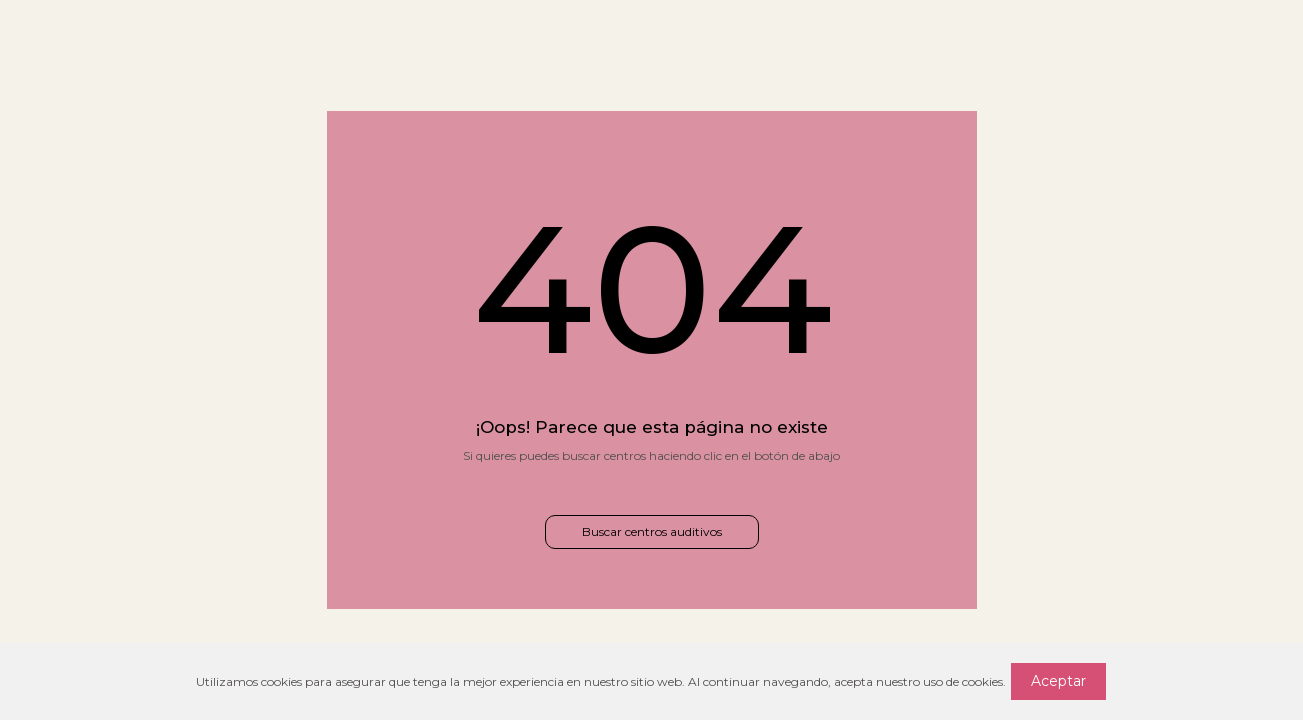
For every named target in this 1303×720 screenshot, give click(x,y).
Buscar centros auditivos (652, 531)
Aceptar (1058, 681)
